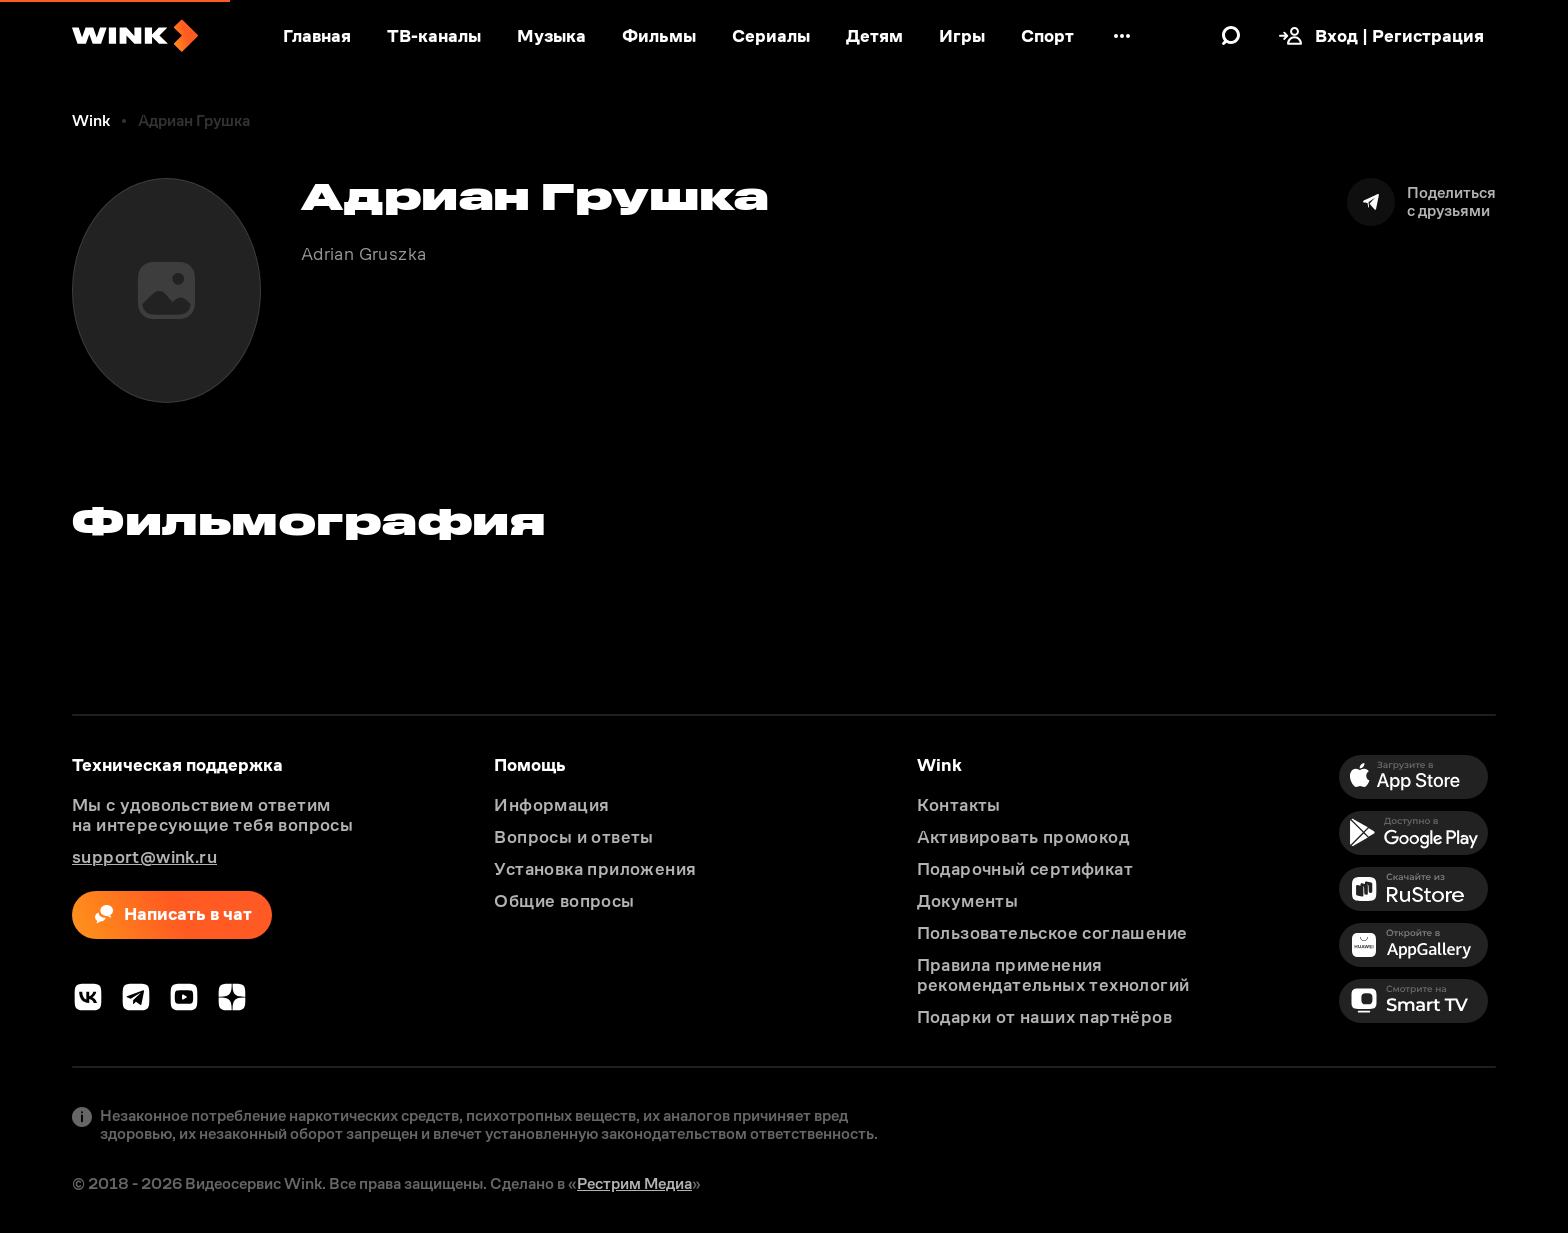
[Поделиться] (1421, 202)
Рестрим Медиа (634, 1183)
